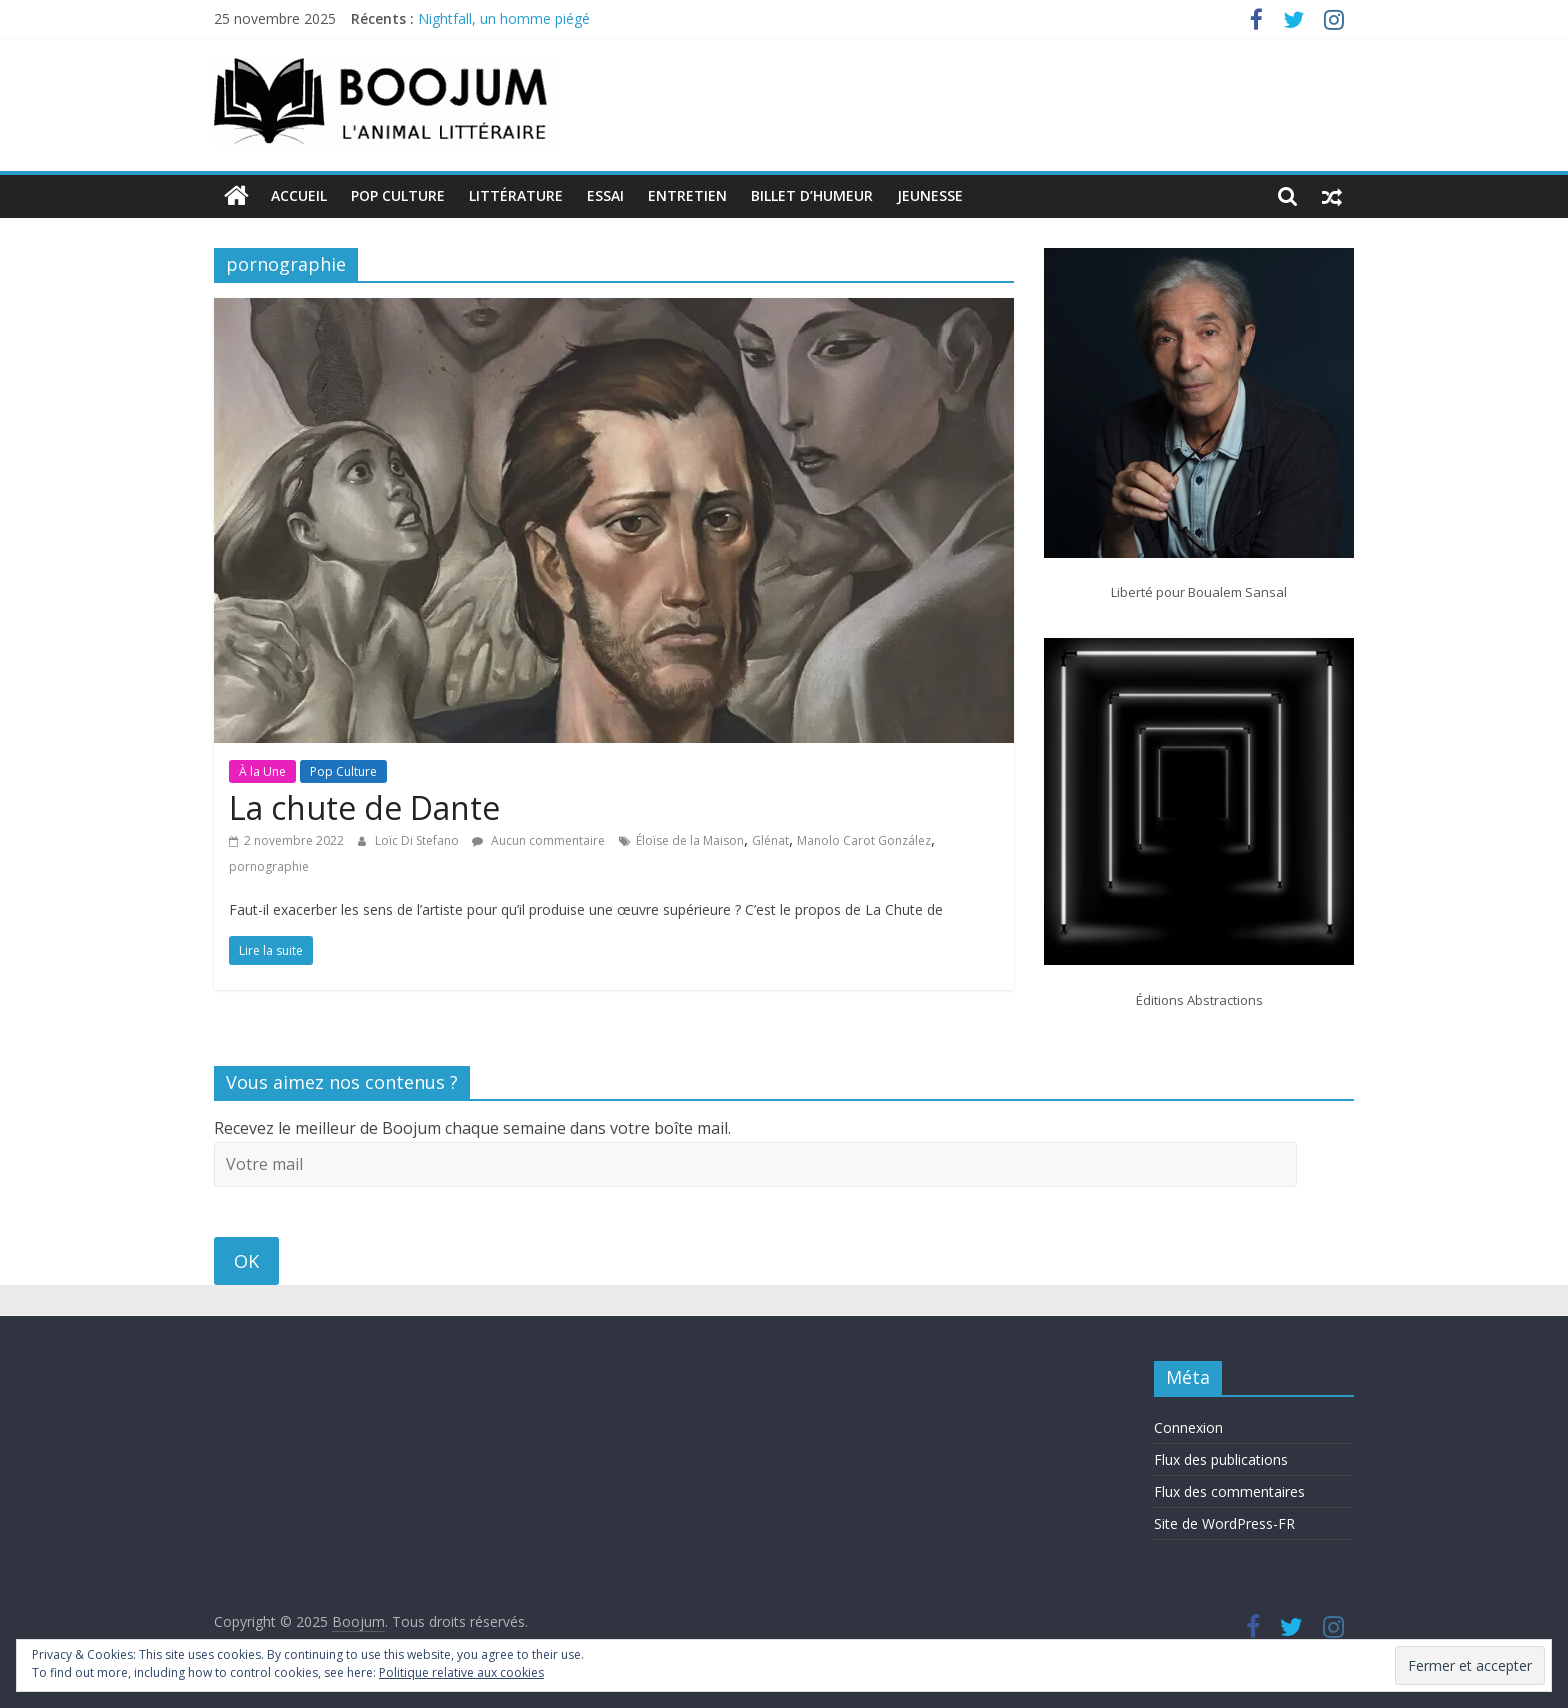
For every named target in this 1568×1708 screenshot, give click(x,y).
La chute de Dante (364, 807)
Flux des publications (1221, 1459)
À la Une (262, 771)
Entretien (687, 195)
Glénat (770, 840)
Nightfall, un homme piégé (504, 18)
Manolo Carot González (864, 840)
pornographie (269, 866)
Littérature (516, 195)
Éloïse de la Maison (690, 840)
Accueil (299, 195)
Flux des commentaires (1229, 1491)
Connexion (1188, 1427)
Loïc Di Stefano (418, 840)
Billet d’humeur (812, 195)
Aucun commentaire (538, 840)
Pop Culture (398, 195)
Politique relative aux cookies (461, 1672)
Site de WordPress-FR (1224, 1523)
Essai (605, 195)
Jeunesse (930, 195)
